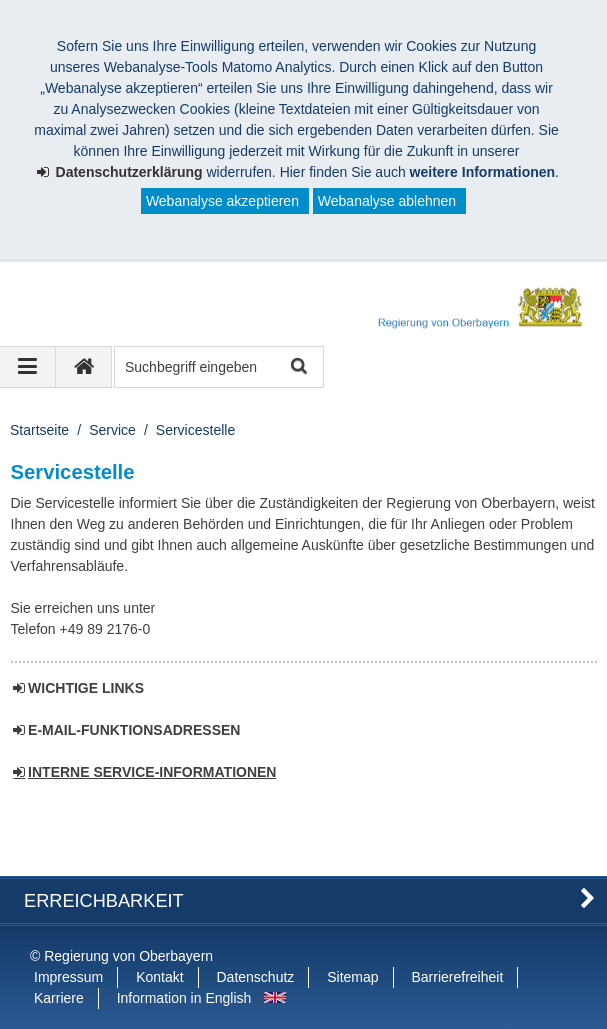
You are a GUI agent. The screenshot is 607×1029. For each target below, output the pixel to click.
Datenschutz (256, 977)
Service (112, 430)
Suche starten (297, 367)
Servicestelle (195, 430)
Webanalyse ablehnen (387, 201)
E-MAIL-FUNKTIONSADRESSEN (134, 730)
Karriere (59, 998)
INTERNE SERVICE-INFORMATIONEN (152, 772)
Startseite (39, 430)
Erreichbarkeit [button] (104, 901)
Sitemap (352, 977)
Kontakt (159, 977)
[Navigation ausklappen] (28, 367)
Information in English (184, 998)
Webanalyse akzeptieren (222, 201)
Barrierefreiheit (457, 977)
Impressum (68, 977)
